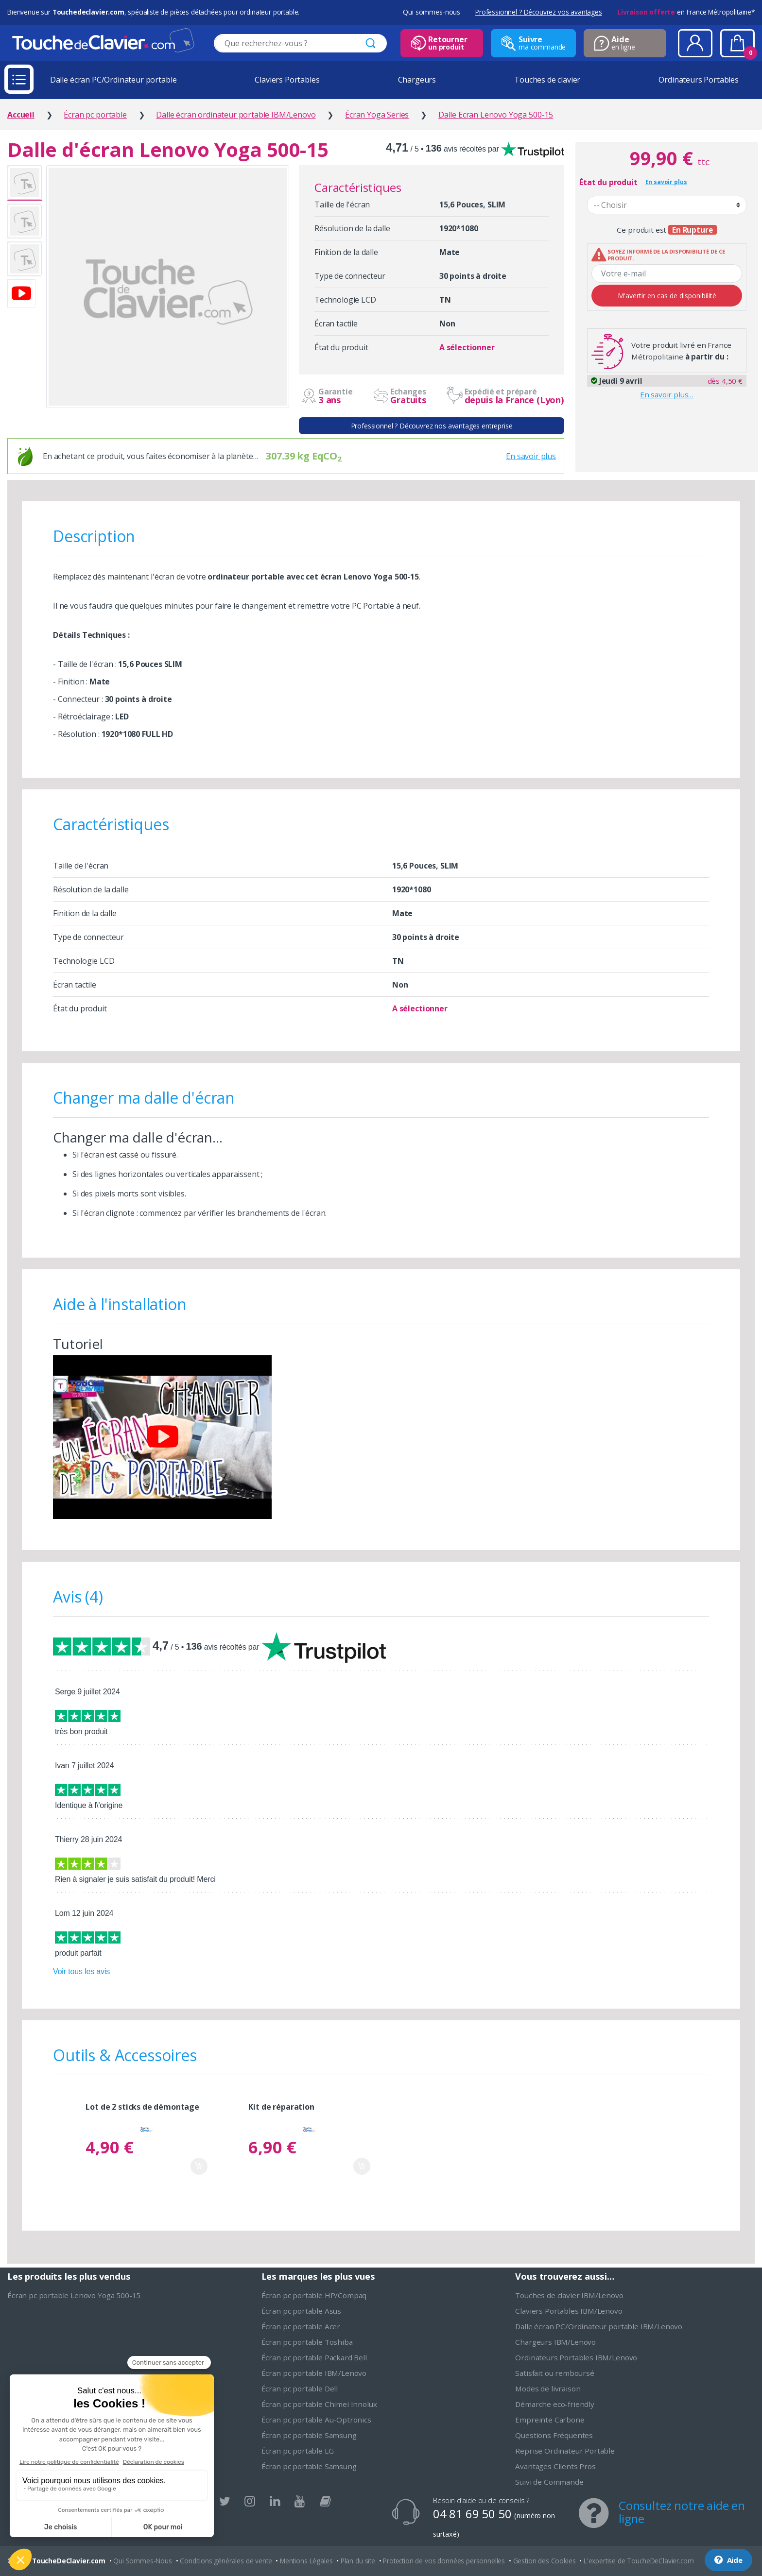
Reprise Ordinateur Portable (565, 2451)
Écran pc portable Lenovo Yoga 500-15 (73, 2295)
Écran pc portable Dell (299, 2388)
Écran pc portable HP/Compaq (314, 2295)
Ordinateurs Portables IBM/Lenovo (576, 2357)
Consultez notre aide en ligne (682, 2511)
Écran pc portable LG (297, 2451)
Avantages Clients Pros (555, 2466)
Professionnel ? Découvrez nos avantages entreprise (432, 425)
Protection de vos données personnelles (444, 2560)
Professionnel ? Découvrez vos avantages (538, 12)
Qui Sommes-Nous (142, 2560)
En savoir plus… (667, 394)
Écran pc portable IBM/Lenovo (314, 2373)
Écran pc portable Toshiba (307, 2342)
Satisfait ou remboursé (554, 2373)
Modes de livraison (547, 2388)
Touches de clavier (547, 79)
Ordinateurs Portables (698, 79)
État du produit (608, 182)
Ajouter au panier (199, 2166)
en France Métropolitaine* (686, 12)
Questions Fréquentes (554, 2435)
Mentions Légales (306, 2560)
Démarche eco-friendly (554, 2404)
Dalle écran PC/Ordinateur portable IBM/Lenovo (598, 2326)
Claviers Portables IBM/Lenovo (568, 2311)
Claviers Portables (287, 79)
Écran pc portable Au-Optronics (316, 2419)
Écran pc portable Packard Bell (314, 2357)
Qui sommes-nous (431, 12)
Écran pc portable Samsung (309, 2435)
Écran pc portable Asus (301, 2311)
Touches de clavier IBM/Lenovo (569, 2295)
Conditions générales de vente (226, 2560)
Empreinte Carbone (549, 2419)
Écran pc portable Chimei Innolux (319, 2404)
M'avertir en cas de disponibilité (667, 295)
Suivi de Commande (549, 2482)
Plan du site (358, 2560)
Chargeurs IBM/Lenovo (555, 2342)
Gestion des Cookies (544, 2560)
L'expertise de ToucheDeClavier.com (639, 2560)
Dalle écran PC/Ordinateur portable (113, 79)
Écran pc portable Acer (300, 2326)
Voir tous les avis (81, 1971)
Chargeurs (417, 79)
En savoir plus (531, 456)
